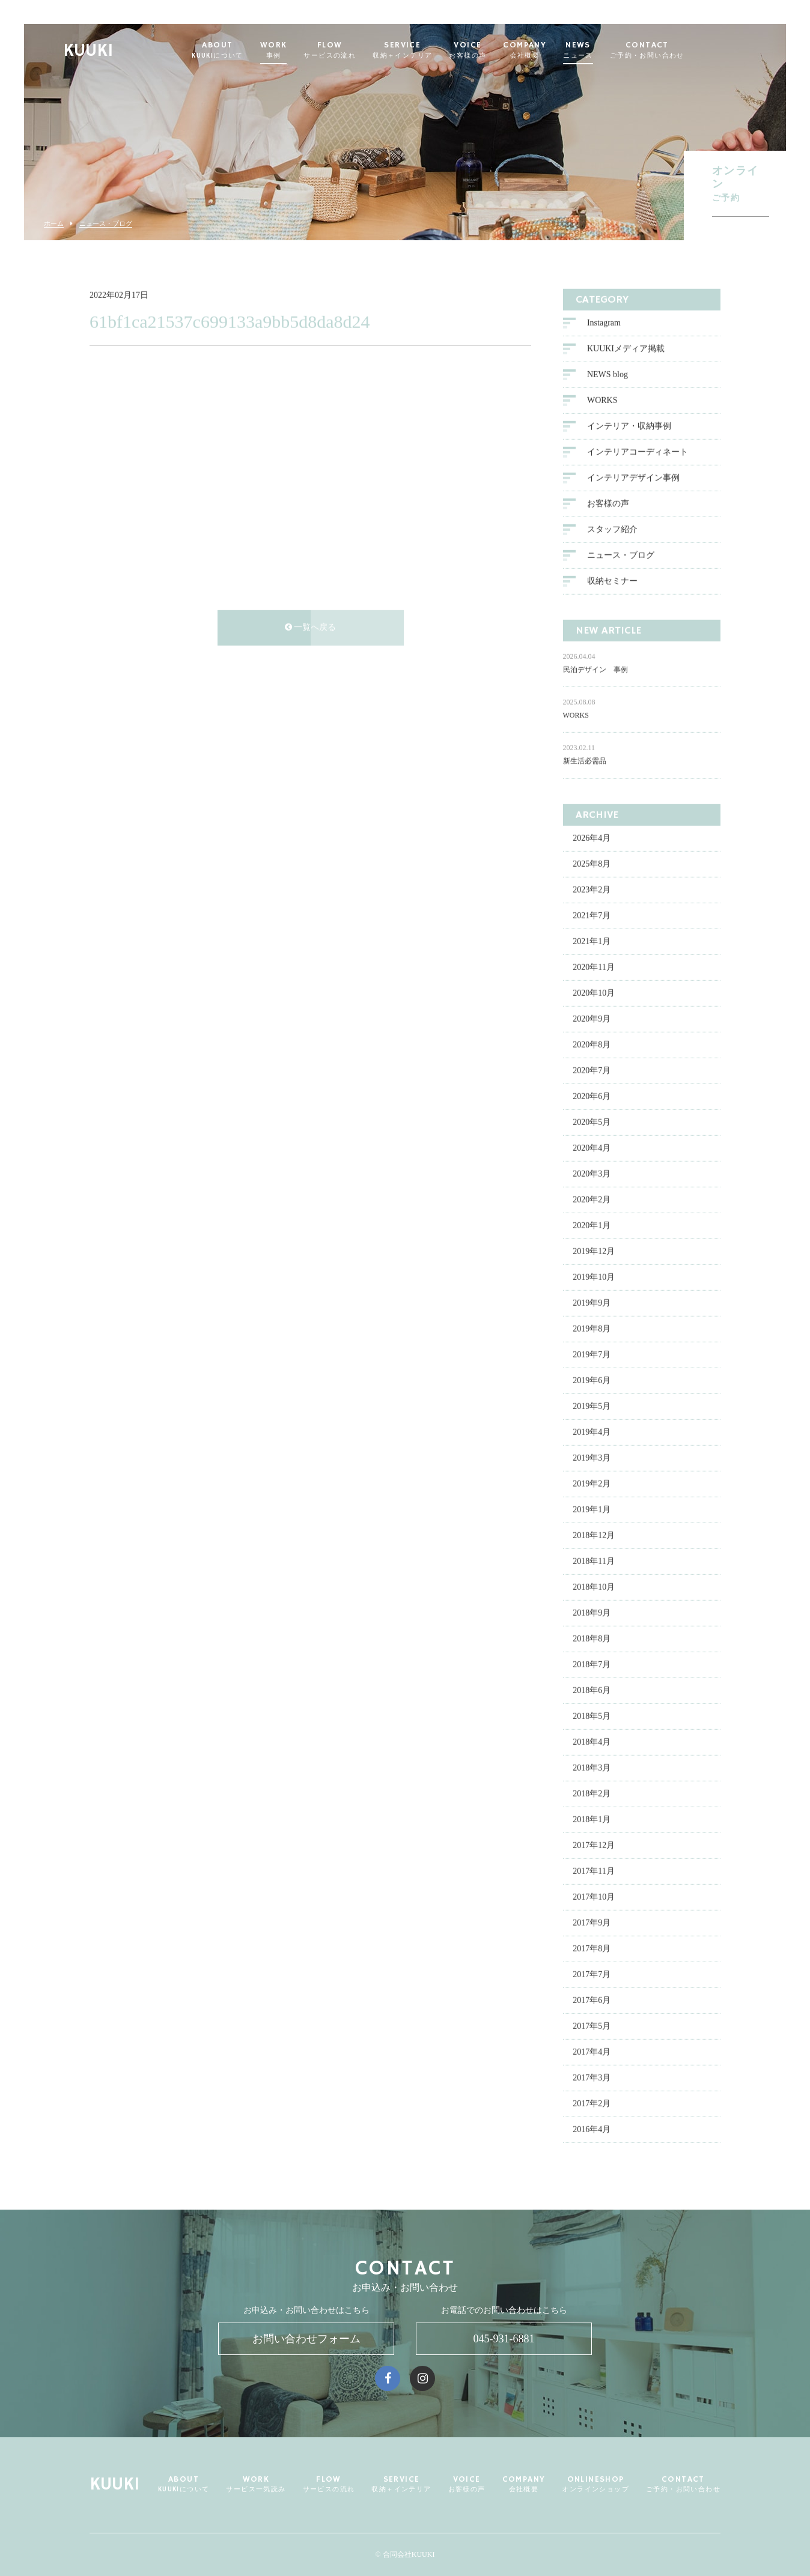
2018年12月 (594, 1536)
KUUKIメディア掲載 (626, 349)
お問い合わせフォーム (306, 2339)
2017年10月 (594, 1897)
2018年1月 (592, 1820)
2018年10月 (594, 1587)
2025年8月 (592, 864)
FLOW (359, 50)
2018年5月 (592, 1716)
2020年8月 (592, 1045)
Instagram (604, 323)
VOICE (497, 50)
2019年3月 (592, 1458)
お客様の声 (608, 504)
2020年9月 (592, 1019)
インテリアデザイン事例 (633, 478)
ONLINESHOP (595, 2484)
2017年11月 (593, 1871)
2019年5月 (592, 1406)
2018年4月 (592, 1742)
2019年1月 (592, 1510)
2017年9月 (592, 1923)
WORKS (602, 400)
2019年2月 (592, 1484)
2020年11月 (593, 967)
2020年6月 (592, 1097)
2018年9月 (592, 1613)
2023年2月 (592, 890)
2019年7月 (592, 1355)
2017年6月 (592, 2000)
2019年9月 (592, 1303)
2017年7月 (592, 1975)
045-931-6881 (504, 2339)
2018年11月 (593, 1561)
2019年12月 (594, 1251)
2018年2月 (592, 1794)
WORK (303, 50)
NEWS (608, 50)
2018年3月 (592, 1768)
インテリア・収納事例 (629, 426)
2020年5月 (592, 1122)
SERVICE (432, 50)
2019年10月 (594, 1277)
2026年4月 (592, 838)
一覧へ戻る (310, 627)
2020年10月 (594, 993)
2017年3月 (592, 2078)
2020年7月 (592, 1071)
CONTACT (677, 50)
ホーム (54, 223)
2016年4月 (592, 2130)
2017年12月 (594, 1845)
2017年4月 (592, 2052)
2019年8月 (592, 1329)
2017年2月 (592, 2104)
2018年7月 (592, 1665)
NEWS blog (607, 375)
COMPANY (554, 50)
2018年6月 (592, 1691)
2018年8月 (592, 1639)
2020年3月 (592, 1174)
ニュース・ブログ (105, 223)
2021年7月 (592, 916)
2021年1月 (592, 942)
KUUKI (118, 51)
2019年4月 (592, 1432)
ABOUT (247, 50)
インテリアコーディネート (637, 452)
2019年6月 (592, 1381)
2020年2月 (592, 1200)
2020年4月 (592, 1148)
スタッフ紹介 (612, 530)
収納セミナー (612, 581)
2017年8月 (592, 1949)
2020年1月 (592, 1226)
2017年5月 (592, 2026)
